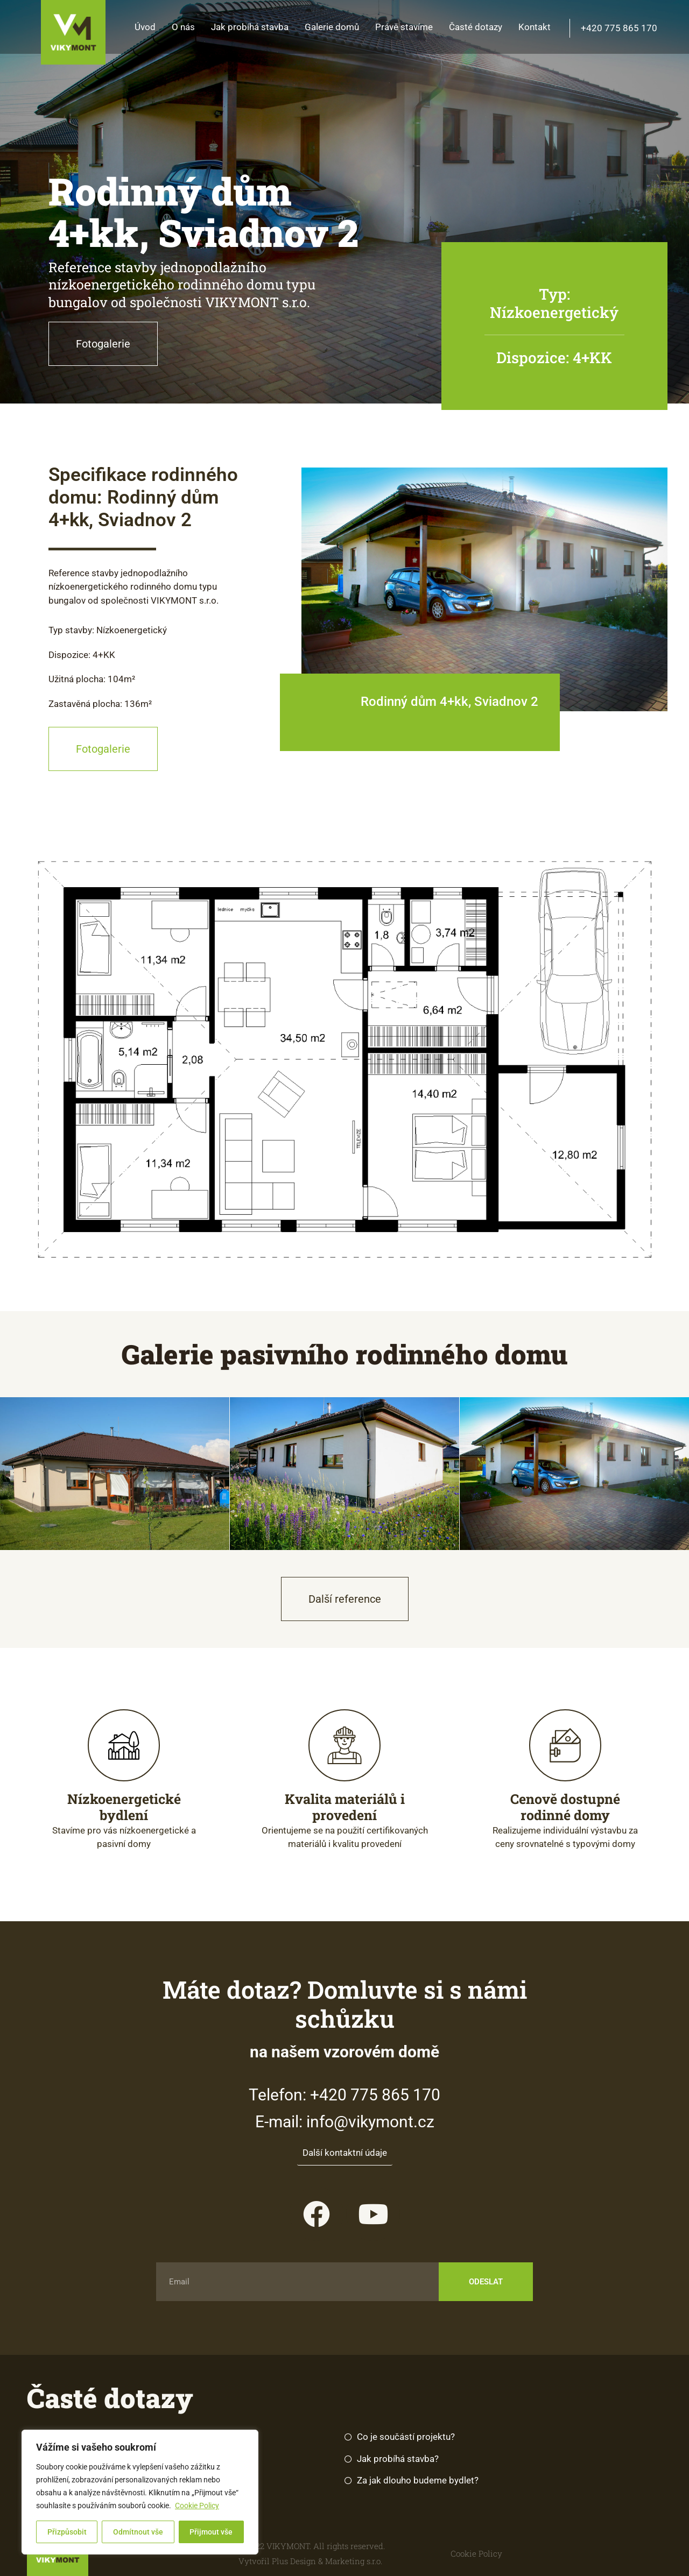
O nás (183, 27)
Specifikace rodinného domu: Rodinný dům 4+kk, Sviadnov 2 (143, 497)
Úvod (145, 27)
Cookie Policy (197, 2505)
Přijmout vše (211, 2532)
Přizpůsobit (67, 2532)
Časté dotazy (475, 27)
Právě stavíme (404, 27)
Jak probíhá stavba (250, 27)
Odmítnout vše (138, 2532)
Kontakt (534, 27)
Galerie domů (332, 27)
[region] (140, 2492)
